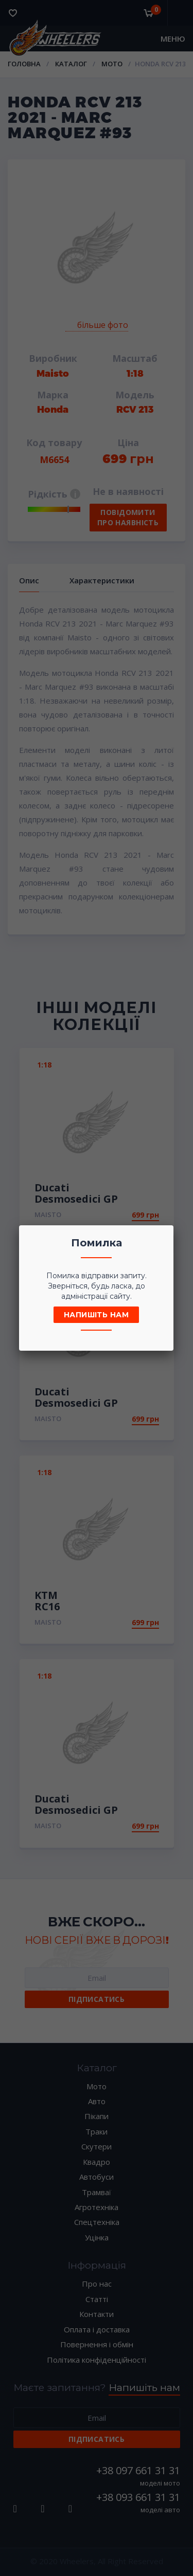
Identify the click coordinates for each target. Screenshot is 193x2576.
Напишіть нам (96, 1314)
